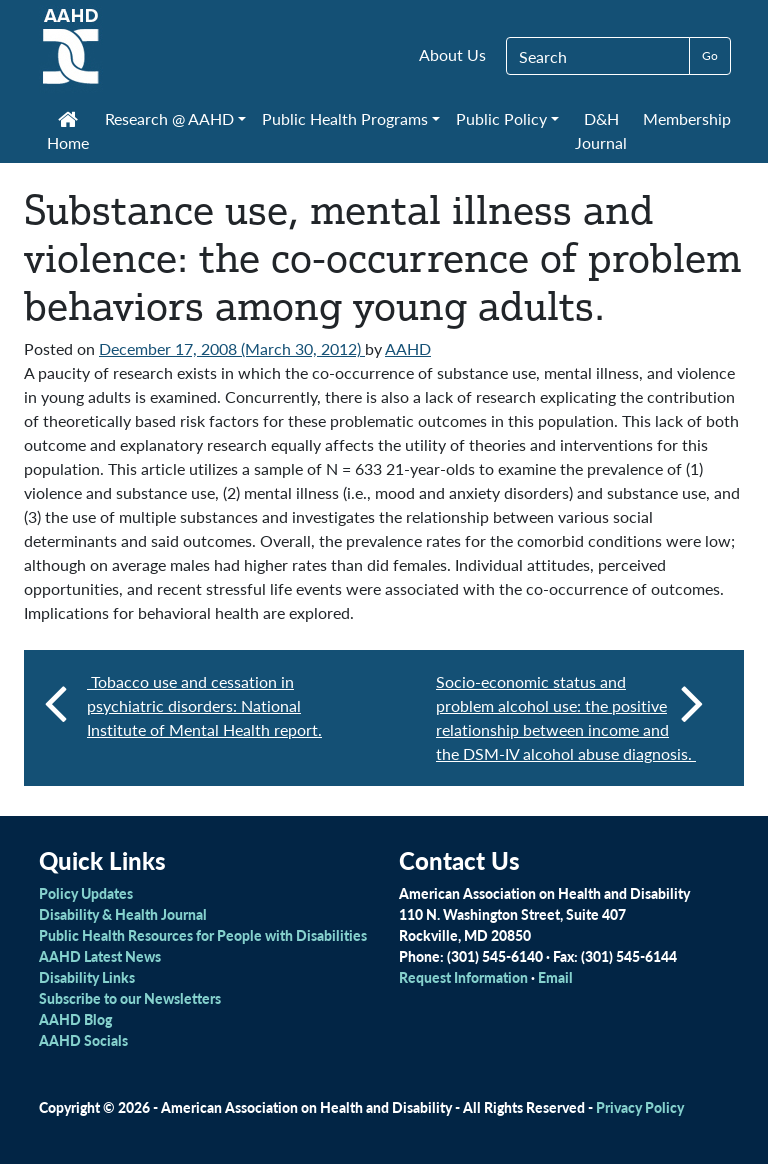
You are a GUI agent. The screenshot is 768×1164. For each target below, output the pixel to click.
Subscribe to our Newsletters (130, 998)
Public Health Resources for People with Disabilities (203, 935)
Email (555, 977)
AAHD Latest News (100, 956)
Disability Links (87, 977)
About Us (452, 54)
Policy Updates (86, 893)
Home (68, 133)
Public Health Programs (345, 118)
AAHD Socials (83, 1040)
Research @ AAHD (169, 118)
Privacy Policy (640, 1107)
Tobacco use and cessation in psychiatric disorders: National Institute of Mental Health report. (204, 705)
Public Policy (501, 118)
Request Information (463, 977)
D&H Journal (601, 130)
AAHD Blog (75, 1019)
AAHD (408, 348)
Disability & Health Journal (123, 914)
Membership (687, 118)
